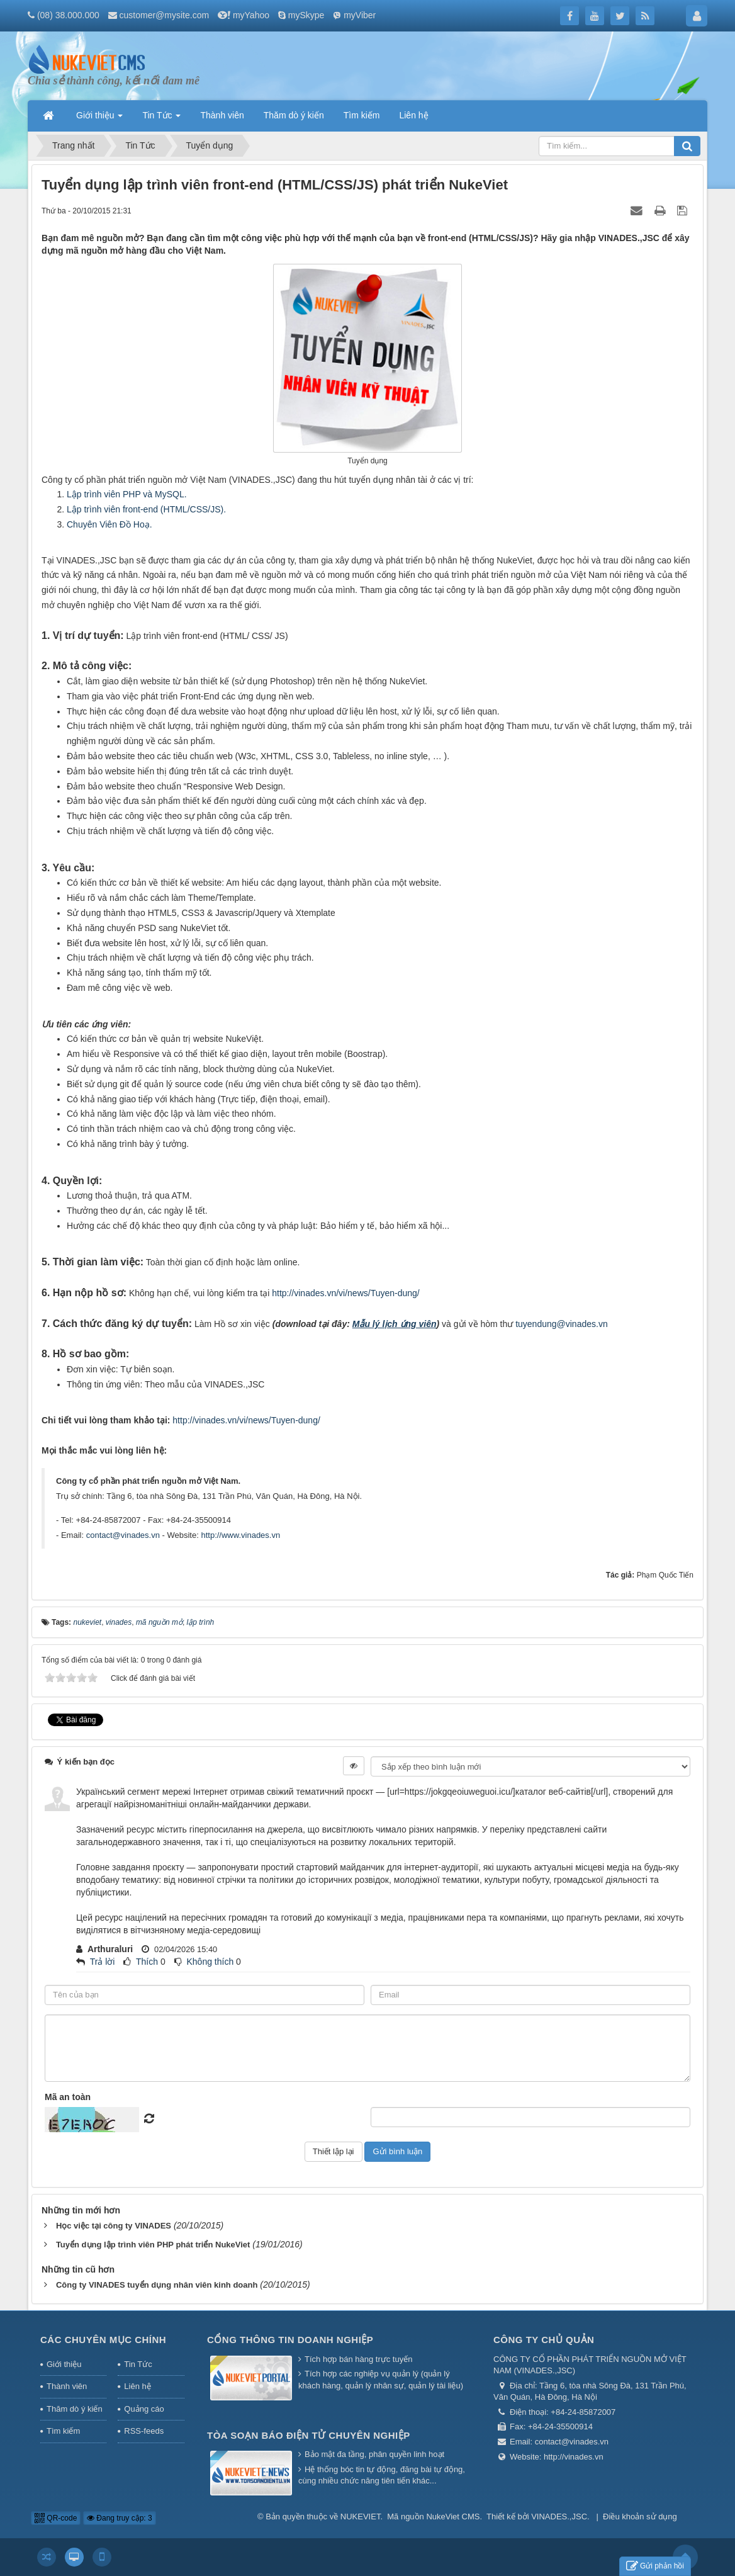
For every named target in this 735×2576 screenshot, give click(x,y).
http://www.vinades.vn (240, 1535)
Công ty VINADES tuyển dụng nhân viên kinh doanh (157, 2285)
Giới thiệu (64, 2364)
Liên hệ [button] (413, 115)
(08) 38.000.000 (68, 15)
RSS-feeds (144, 2431)
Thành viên (67, 2386)
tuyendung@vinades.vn (561, 1324)
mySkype (306, 15)
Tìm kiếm (63, 2431)
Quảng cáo (144, 2409)
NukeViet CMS (453, 2516)
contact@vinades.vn (123, 1535)
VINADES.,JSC (559, 2516)
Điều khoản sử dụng (640, 2516)
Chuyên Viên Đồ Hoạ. (109, 524)
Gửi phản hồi (655, 2566)
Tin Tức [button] (161, 119)
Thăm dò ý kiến (75, 2409)
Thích (147, 1962)
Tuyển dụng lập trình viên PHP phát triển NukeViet (153, 2244)
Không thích (209, 1962)
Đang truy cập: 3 (119, 2518)
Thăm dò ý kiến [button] (294, 115)
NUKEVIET (360, 2516)
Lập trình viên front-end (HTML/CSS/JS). (146, 509)
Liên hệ (137, 2386)
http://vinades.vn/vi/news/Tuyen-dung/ (346, 1293)
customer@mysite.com (165, 15)
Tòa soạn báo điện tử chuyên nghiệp (308, 2435)
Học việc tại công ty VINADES (113, 2225)
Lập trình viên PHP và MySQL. (127, 494)
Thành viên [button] (222, 115)
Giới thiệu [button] (99, 119)
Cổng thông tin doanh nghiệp (290, 2339)
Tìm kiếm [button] (362, 115)
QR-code (56, 2518)
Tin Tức (138, 2364)
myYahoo (251, 15)
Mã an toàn (68, 2097)
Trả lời (102, 1962)
